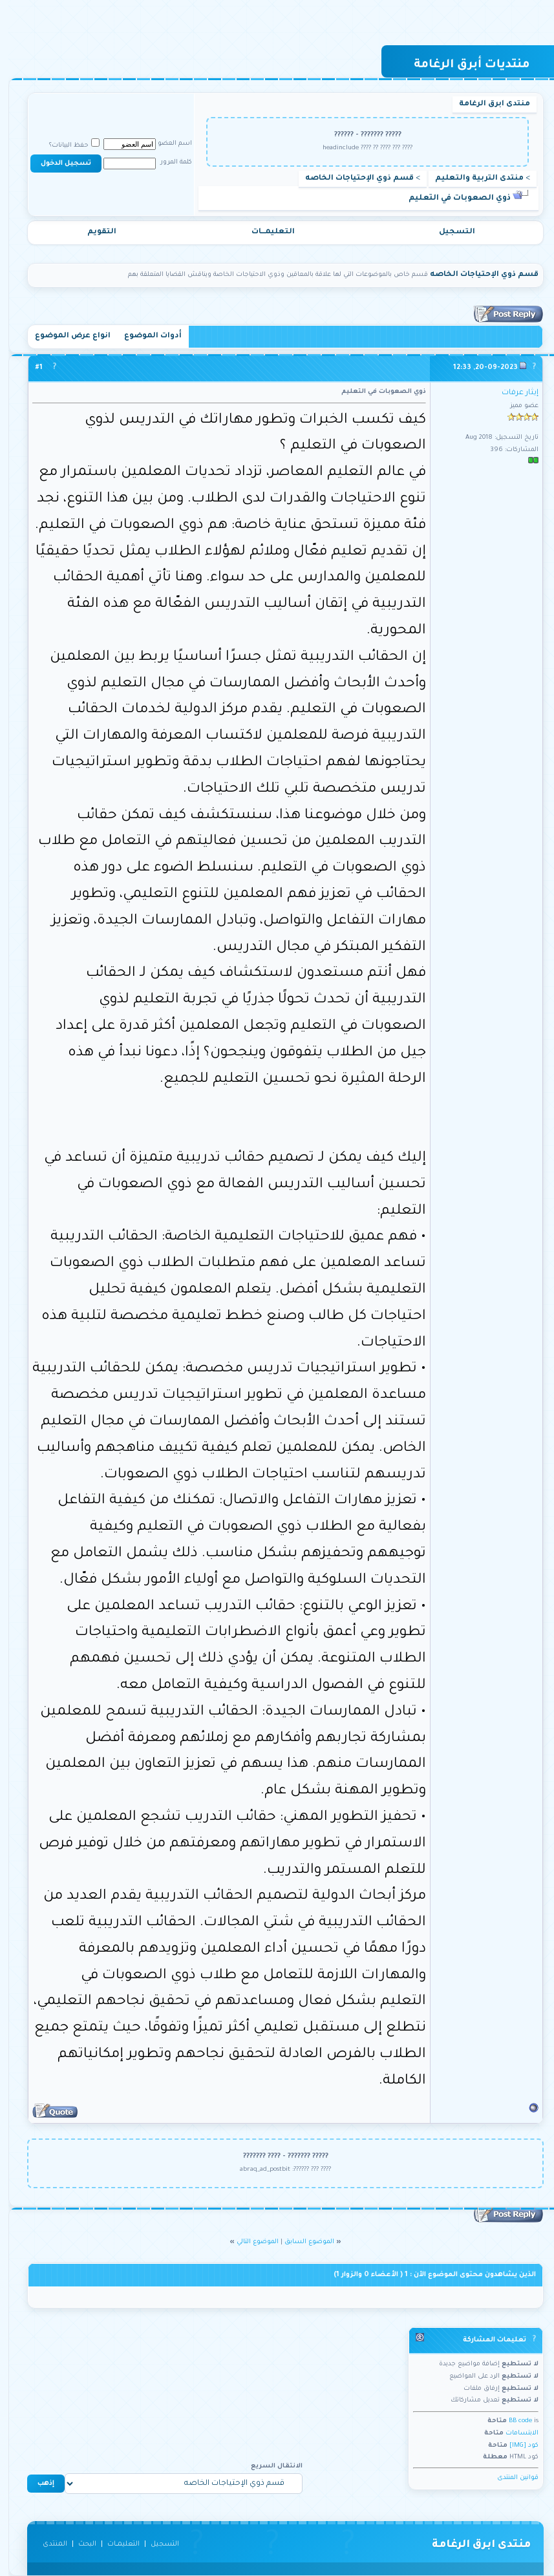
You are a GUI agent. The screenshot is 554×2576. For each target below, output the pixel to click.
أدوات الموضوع (144, 336)
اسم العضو (166, 143)
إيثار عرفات (511, 393)
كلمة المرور (168, 162)
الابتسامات (513, 2433)
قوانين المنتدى (509, 2478)
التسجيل (449, 232)
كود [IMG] (515, 2445)
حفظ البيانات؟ (66, 145)
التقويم (93, 232)
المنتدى (46, 2544)
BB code (512, 2421)
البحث (79, 2544)
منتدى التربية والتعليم (471, 178)
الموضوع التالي (249, 2242)
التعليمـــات (264, 232)
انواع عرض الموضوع (64, 336)
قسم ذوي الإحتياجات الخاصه (351, 178)
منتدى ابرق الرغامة (486, 104)
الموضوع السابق (301, 2242)
